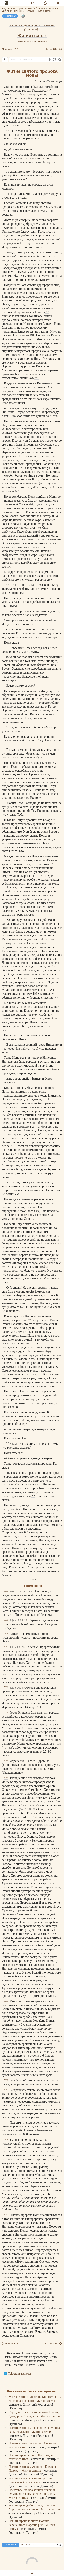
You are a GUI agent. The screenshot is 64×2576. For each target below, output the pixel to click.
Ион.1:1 (14, 1591)
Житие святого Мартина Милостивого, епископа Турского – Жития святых (35, 2398)
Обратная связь (28, 2544)
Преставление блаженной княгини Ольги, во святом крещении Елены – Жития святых (33, 2493)
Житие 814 (51, 49)
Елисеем (7, 296)
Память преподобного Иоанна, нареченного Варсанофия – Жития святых (32, 2524)
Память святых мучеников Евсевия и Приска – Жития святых (33, 2468)
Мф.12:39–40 (27, 1809)
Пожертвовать (10, 16)
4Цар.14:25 (26, 1591)
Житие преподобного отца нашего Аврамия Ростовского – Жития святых (34, 2507)
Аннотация (24, 41)
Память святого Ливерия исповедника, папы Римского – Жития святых (35, 2429)
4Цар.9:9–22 (17, 1647)
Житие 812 (11, 49)
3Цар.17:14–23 (18, 1620)
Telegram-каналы (19, 2373)
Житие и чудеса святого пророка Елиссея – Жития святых (31, 2480)
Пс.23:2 (44, 483)
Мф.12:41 (18, 2319)
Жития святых (32, 35)
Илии (5, 1641)
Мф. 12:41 (44, 1824)
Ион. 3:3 (7, 1747)
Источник (40, 41)
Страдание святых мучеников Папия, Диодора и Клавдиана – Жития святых (34, 2414)
